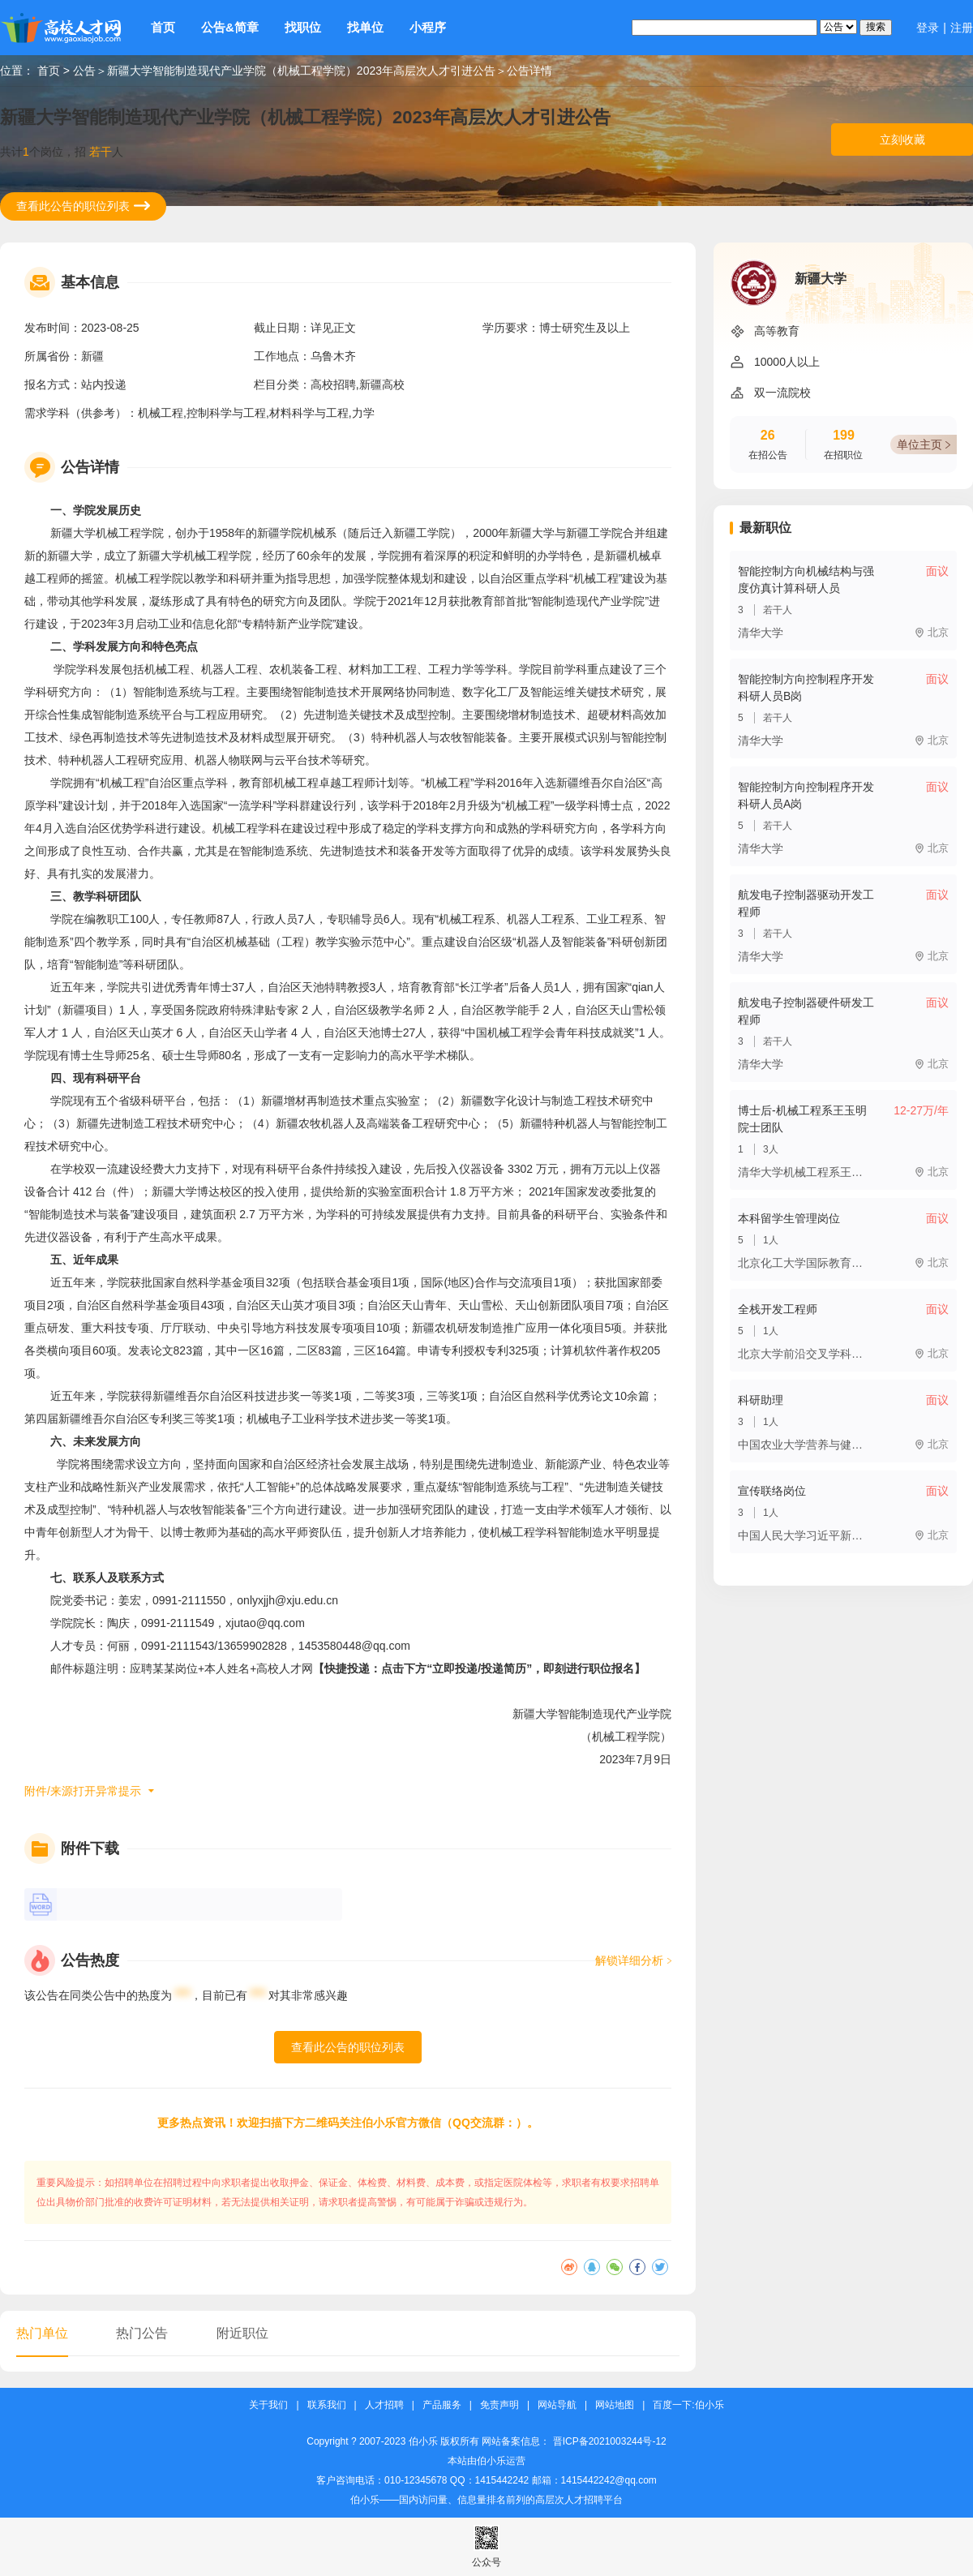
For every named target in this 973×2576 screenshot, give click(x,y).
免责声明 (499, 2405)
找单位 (365, 27)
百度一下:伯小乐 (688, 2405)
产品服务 (441, 2405)
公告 (84, 70)
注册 (961, 27)
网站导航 (557, 2405)
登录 (927, 27)
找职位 (303, 27)
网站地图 (614, 2405)
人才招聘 (384, 2405)
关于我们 (268, 2405)
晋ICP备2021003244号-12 (610, 2441)
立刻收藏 (902, 139)
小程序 (427, 27)
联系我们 (326, 2405)
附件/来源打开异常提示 (82, 1791)
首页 (163, 27)
